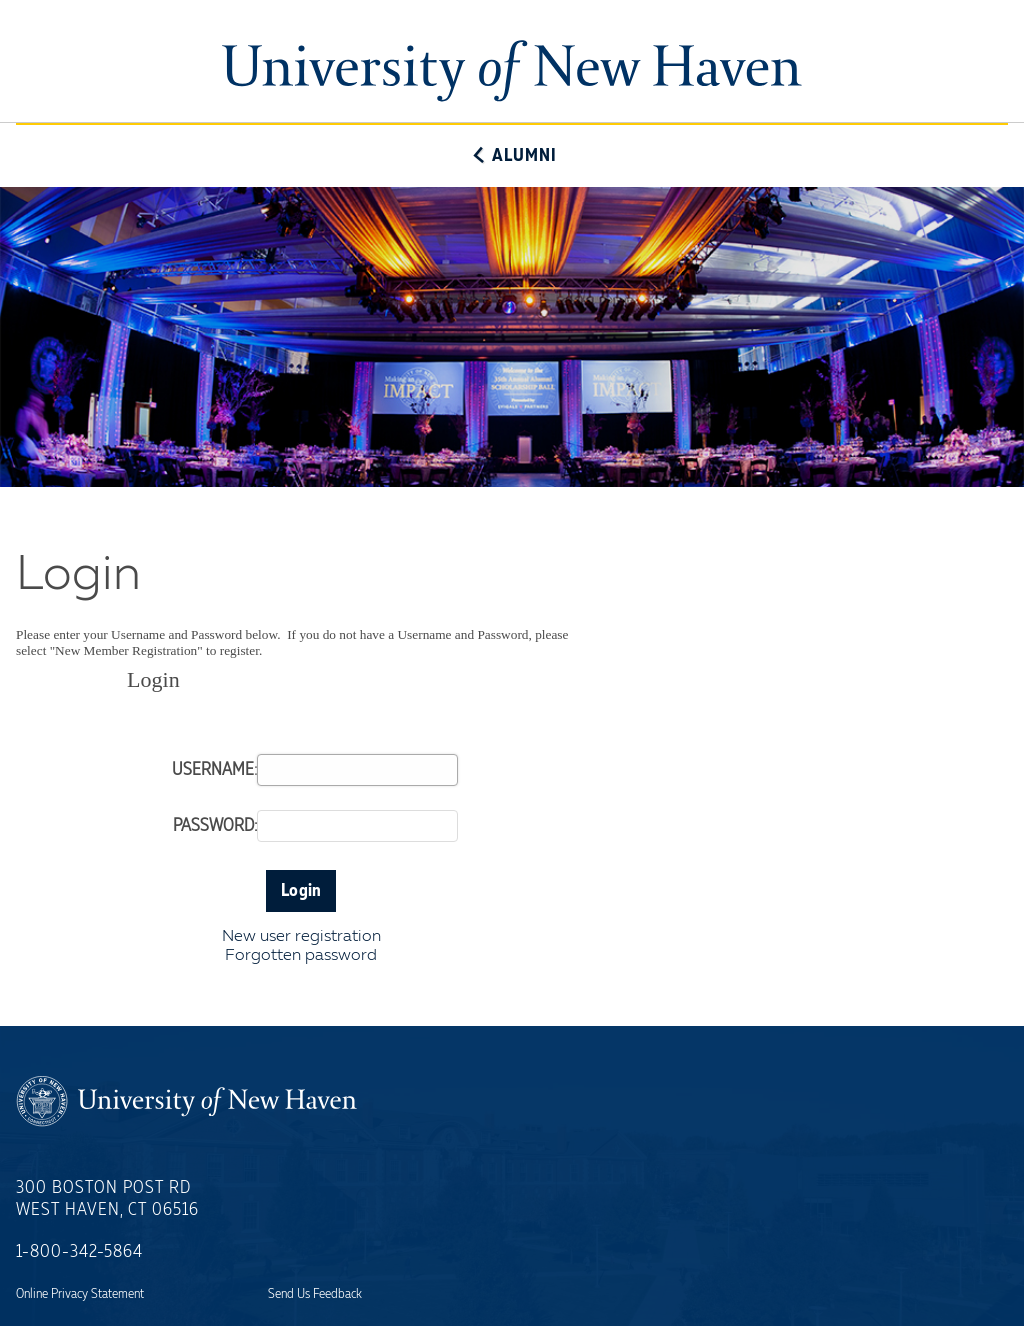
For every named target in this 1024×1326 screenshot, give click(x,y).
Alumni (512, 156)
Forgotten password (301, 956)
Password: (215, 826)
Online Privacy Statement (80, 1294)
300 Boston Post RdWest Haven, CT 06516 (107, 1199)
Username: (214, 770)
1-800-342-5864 (79, 1252)
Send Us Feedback (315, 1294)
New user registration (301, 937)
